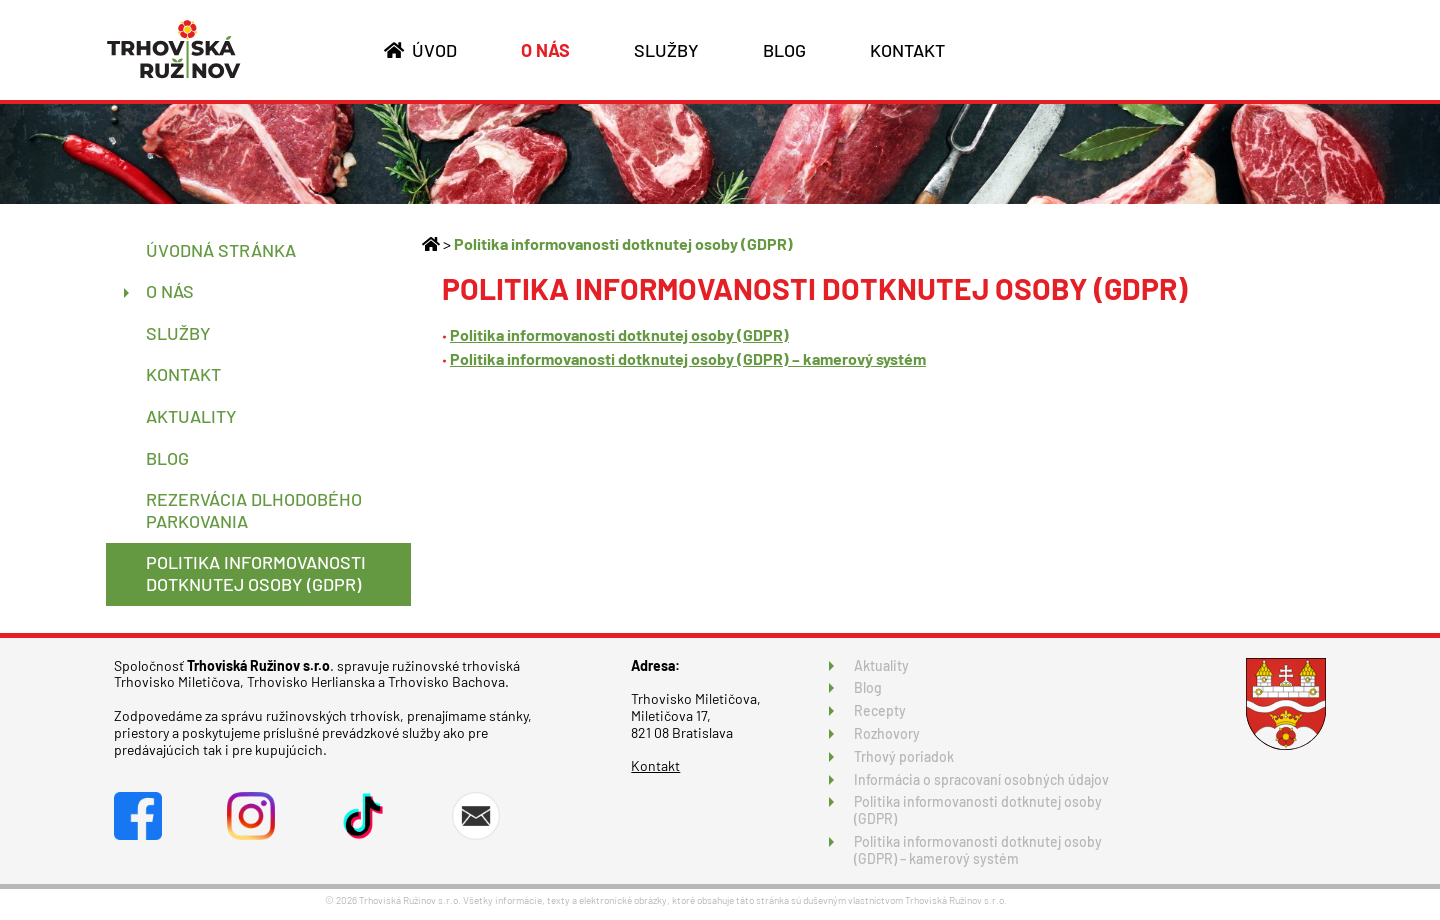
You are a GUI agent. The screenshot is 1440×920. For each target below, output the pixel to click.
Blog (868, 687)
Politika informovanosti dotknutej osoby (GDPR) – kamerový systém (688, 358)
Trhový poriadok (904, 756)
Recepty (880, 710)
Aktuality (881, 665)
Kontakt (655, 765)
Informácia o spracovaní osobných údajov (981, 779)
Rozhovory (887, 733)
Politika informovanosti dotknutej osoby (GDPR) (623, 243)
